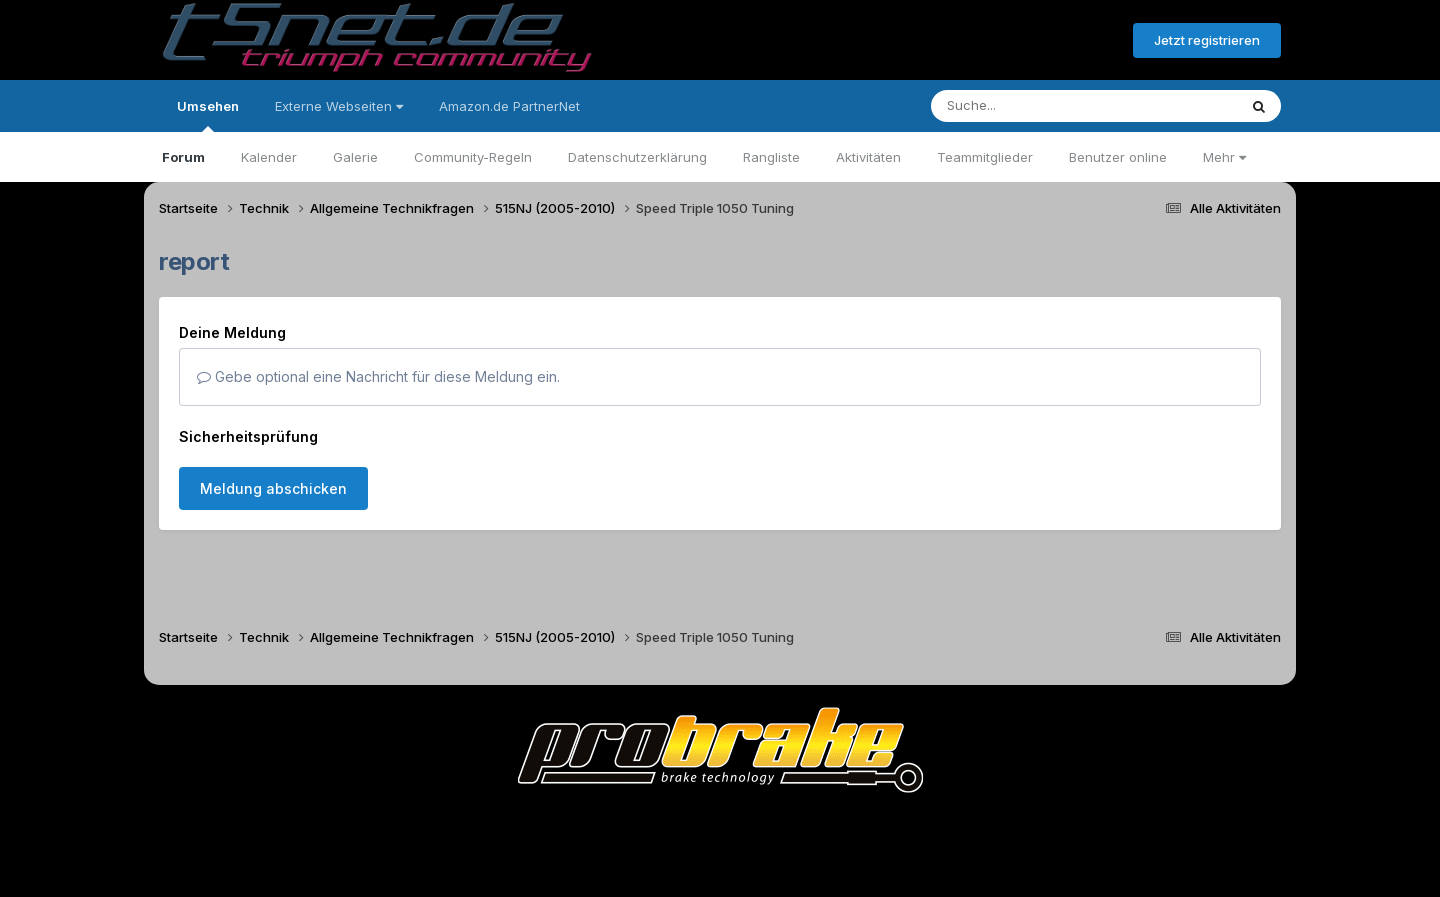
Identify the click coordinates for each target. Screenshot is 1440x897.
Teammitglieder (985, 157)
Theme (610, 825)
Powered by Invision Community (720, 867)
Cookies (918, 825)
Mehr (1224, 157)
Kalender (269, 157)
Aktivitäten (868, 157)
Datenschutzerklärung (637, 157)
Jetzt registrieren (1207, 40)
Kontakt (847, 825)
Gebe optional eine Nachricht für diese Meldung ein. (378, 376)
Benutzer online (1118, 157)
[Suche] (1043, 106)
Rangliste (771, 157)
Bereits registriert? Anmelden (1009, 41)
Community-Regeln (473, 157)
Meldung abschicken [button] (273, 488)
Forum (183, 157)
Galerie (355, 157)
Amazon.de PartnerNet (509, 106)
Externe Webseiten (339, 106)
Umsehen (208, 115)
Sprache (528, 825)
